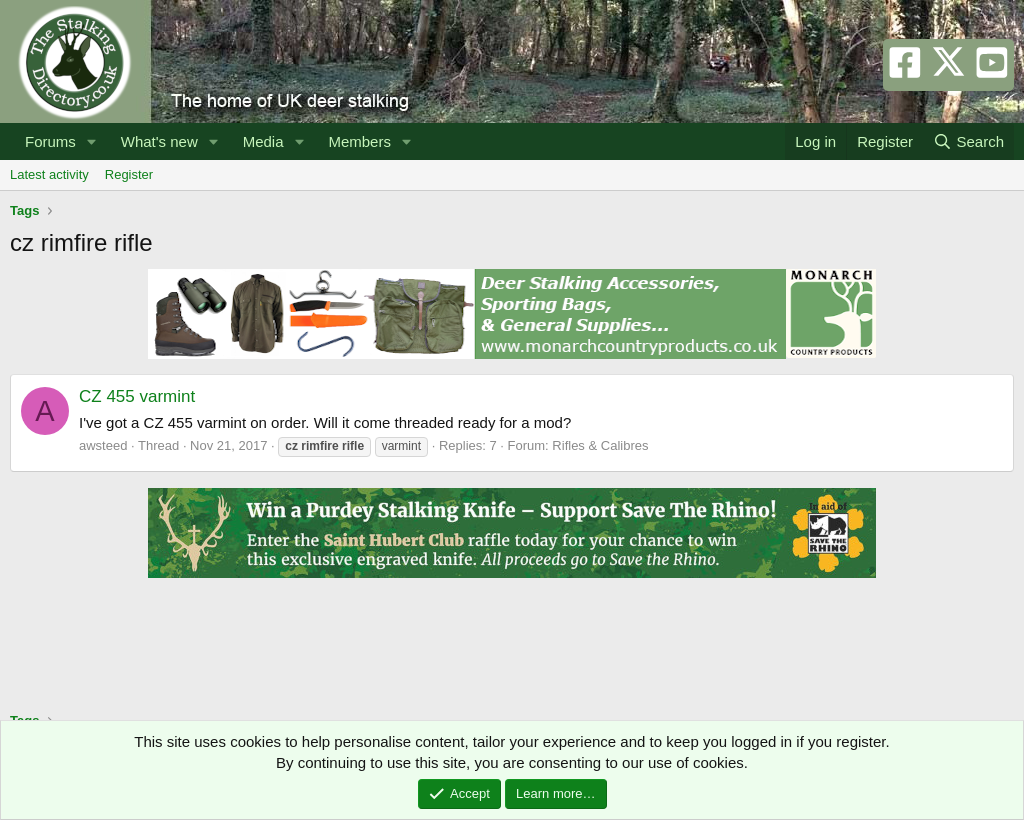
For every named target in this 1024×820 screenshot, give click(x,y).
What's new (159, 141)
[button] (92, 141)
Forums (50, 141)
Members (359, 141)
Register (129, 174)
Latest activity (49, 174)
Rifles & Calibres (600, 445)
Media (263, 141)
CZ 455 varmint (137, 396)
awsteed (103, 445)
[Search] (968, 141)
